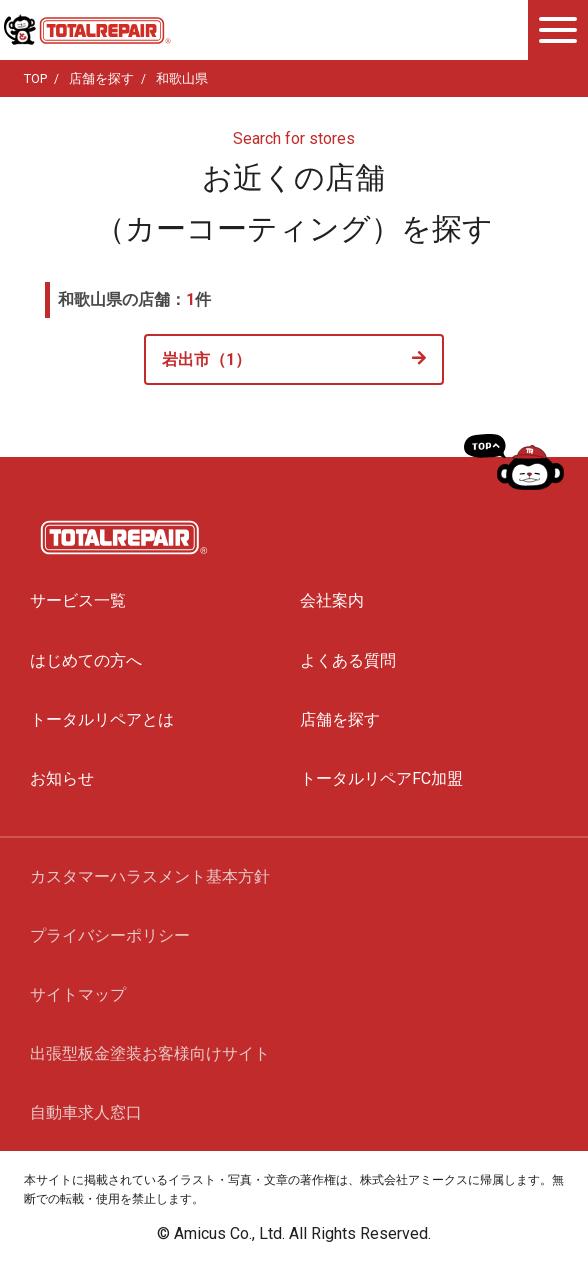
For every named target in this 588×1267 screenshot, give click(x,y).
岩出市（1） (206, 359)
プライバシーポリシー (110, 935)
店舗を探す (340, 719)
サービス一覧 (78, 600)
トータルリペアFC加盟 (381, 778)
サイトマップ (78, 994)
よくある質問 (348, 660)
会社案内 (332, 600)
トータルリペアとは (102, 719)
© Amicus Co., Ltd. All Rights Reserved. (294, 1233)
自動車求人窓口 (86, 1112)
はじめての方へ (86, 660)
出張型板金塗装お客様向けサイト (150, 1053)
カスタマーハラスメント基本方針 (150, 876)
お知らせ (62, 778)
